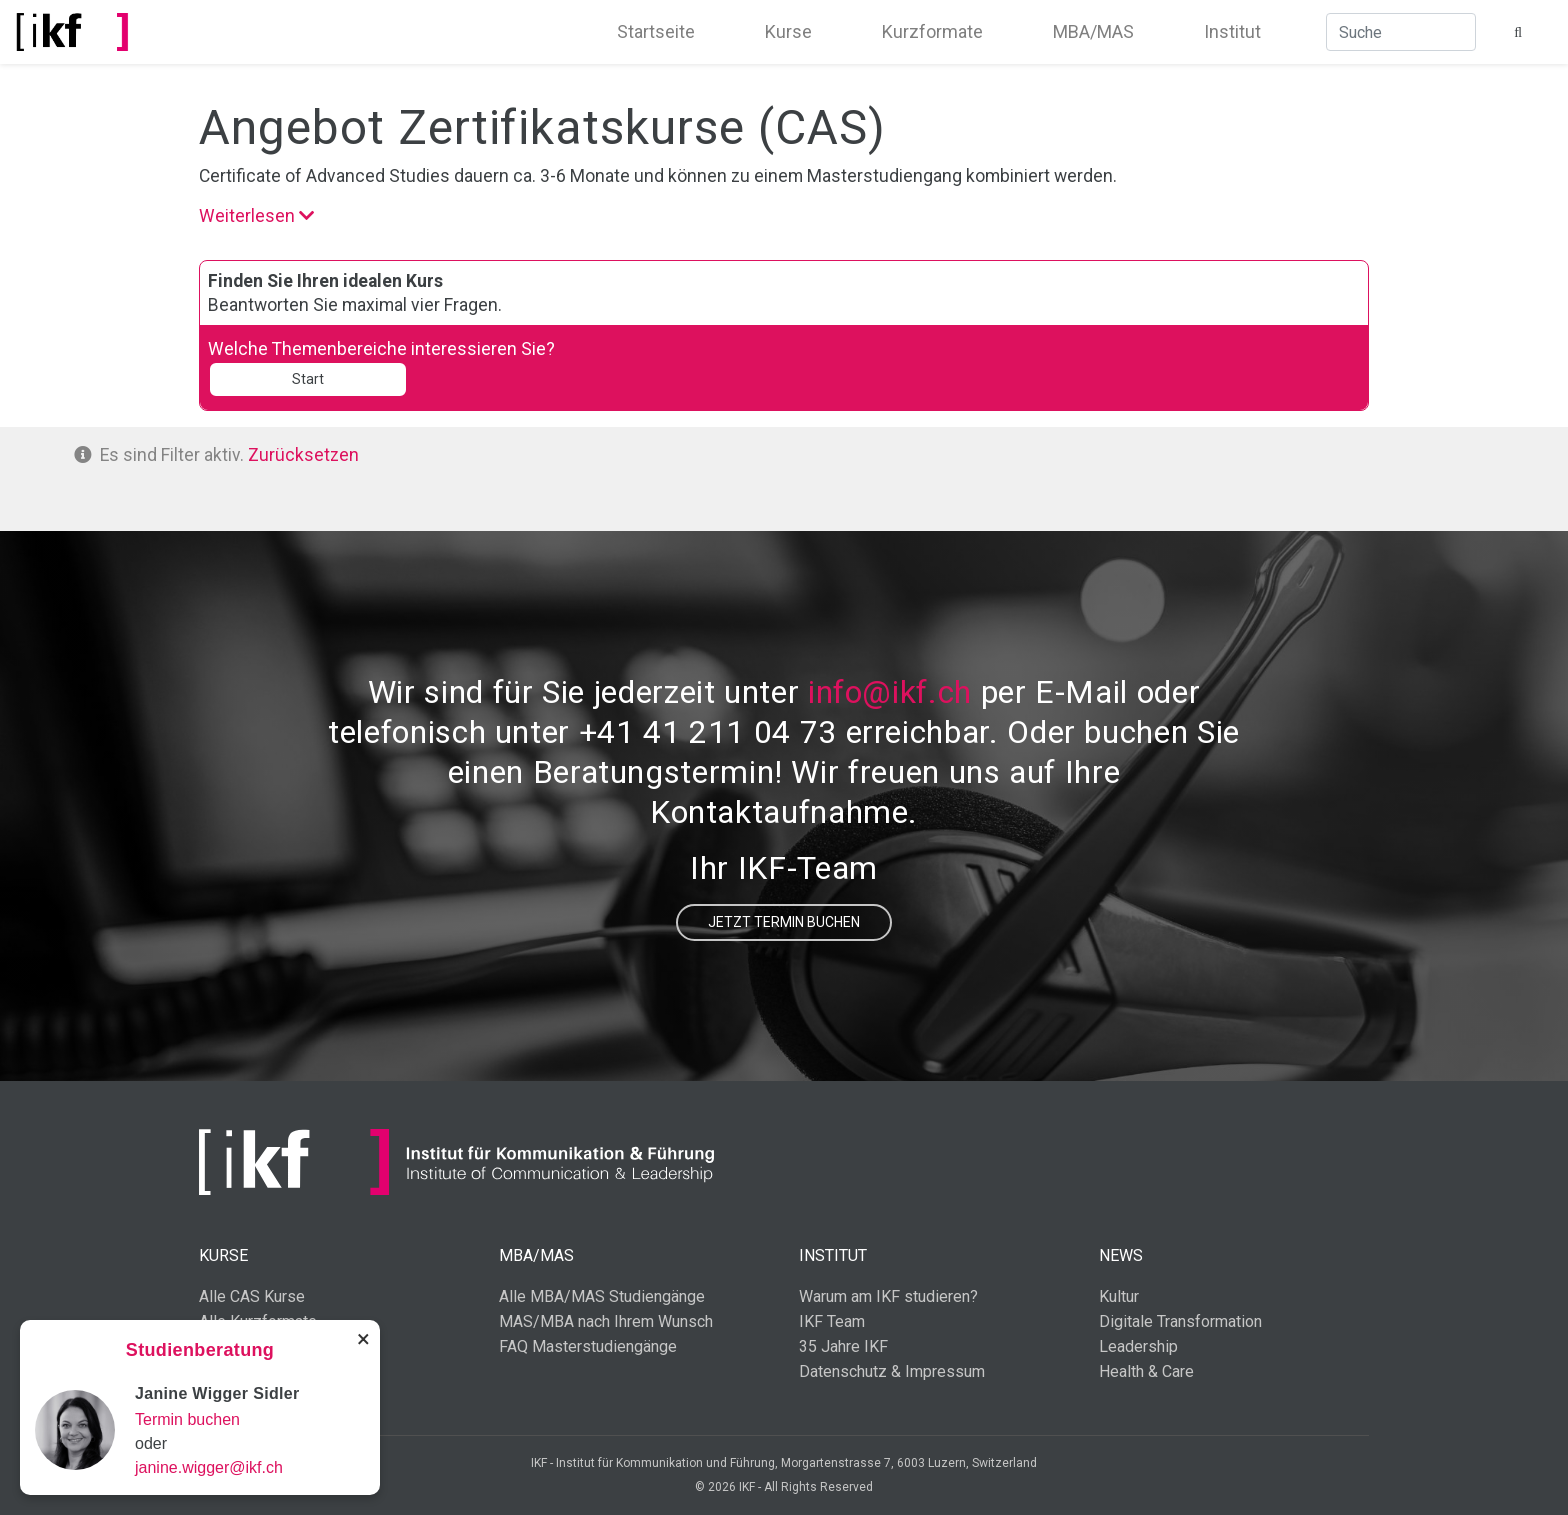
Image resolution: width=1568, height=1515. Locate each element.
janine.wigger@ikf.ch (209, 1467)
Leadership (1138, 1346)
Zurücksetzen (305, 454)
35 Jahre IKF (843, 1346)
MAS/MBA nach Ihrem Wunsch (606, 1321)
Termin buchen (187, 1419)
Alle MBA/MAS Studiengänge (602, 1296)
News (1121, 1255)
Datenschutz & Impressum (892, 1371)
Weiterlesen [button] (257, 215)
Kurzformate (932, 31)
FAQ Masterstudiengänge (588, 1346)
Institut (1232, 31)
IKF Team (832, 1321)
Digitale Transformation (1180, 1321)
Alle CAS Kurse (252, 1296)
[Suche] (1401, 32)
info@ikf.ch (890, 692)
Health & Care (1146, 1371)
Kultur (1119, 1296)
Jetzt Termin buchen (784, 922)
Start (308, 379)
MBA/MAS (1093, 31)
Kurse (788, 31)
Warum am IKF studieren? (888, 1296)
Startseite (656, 31)
